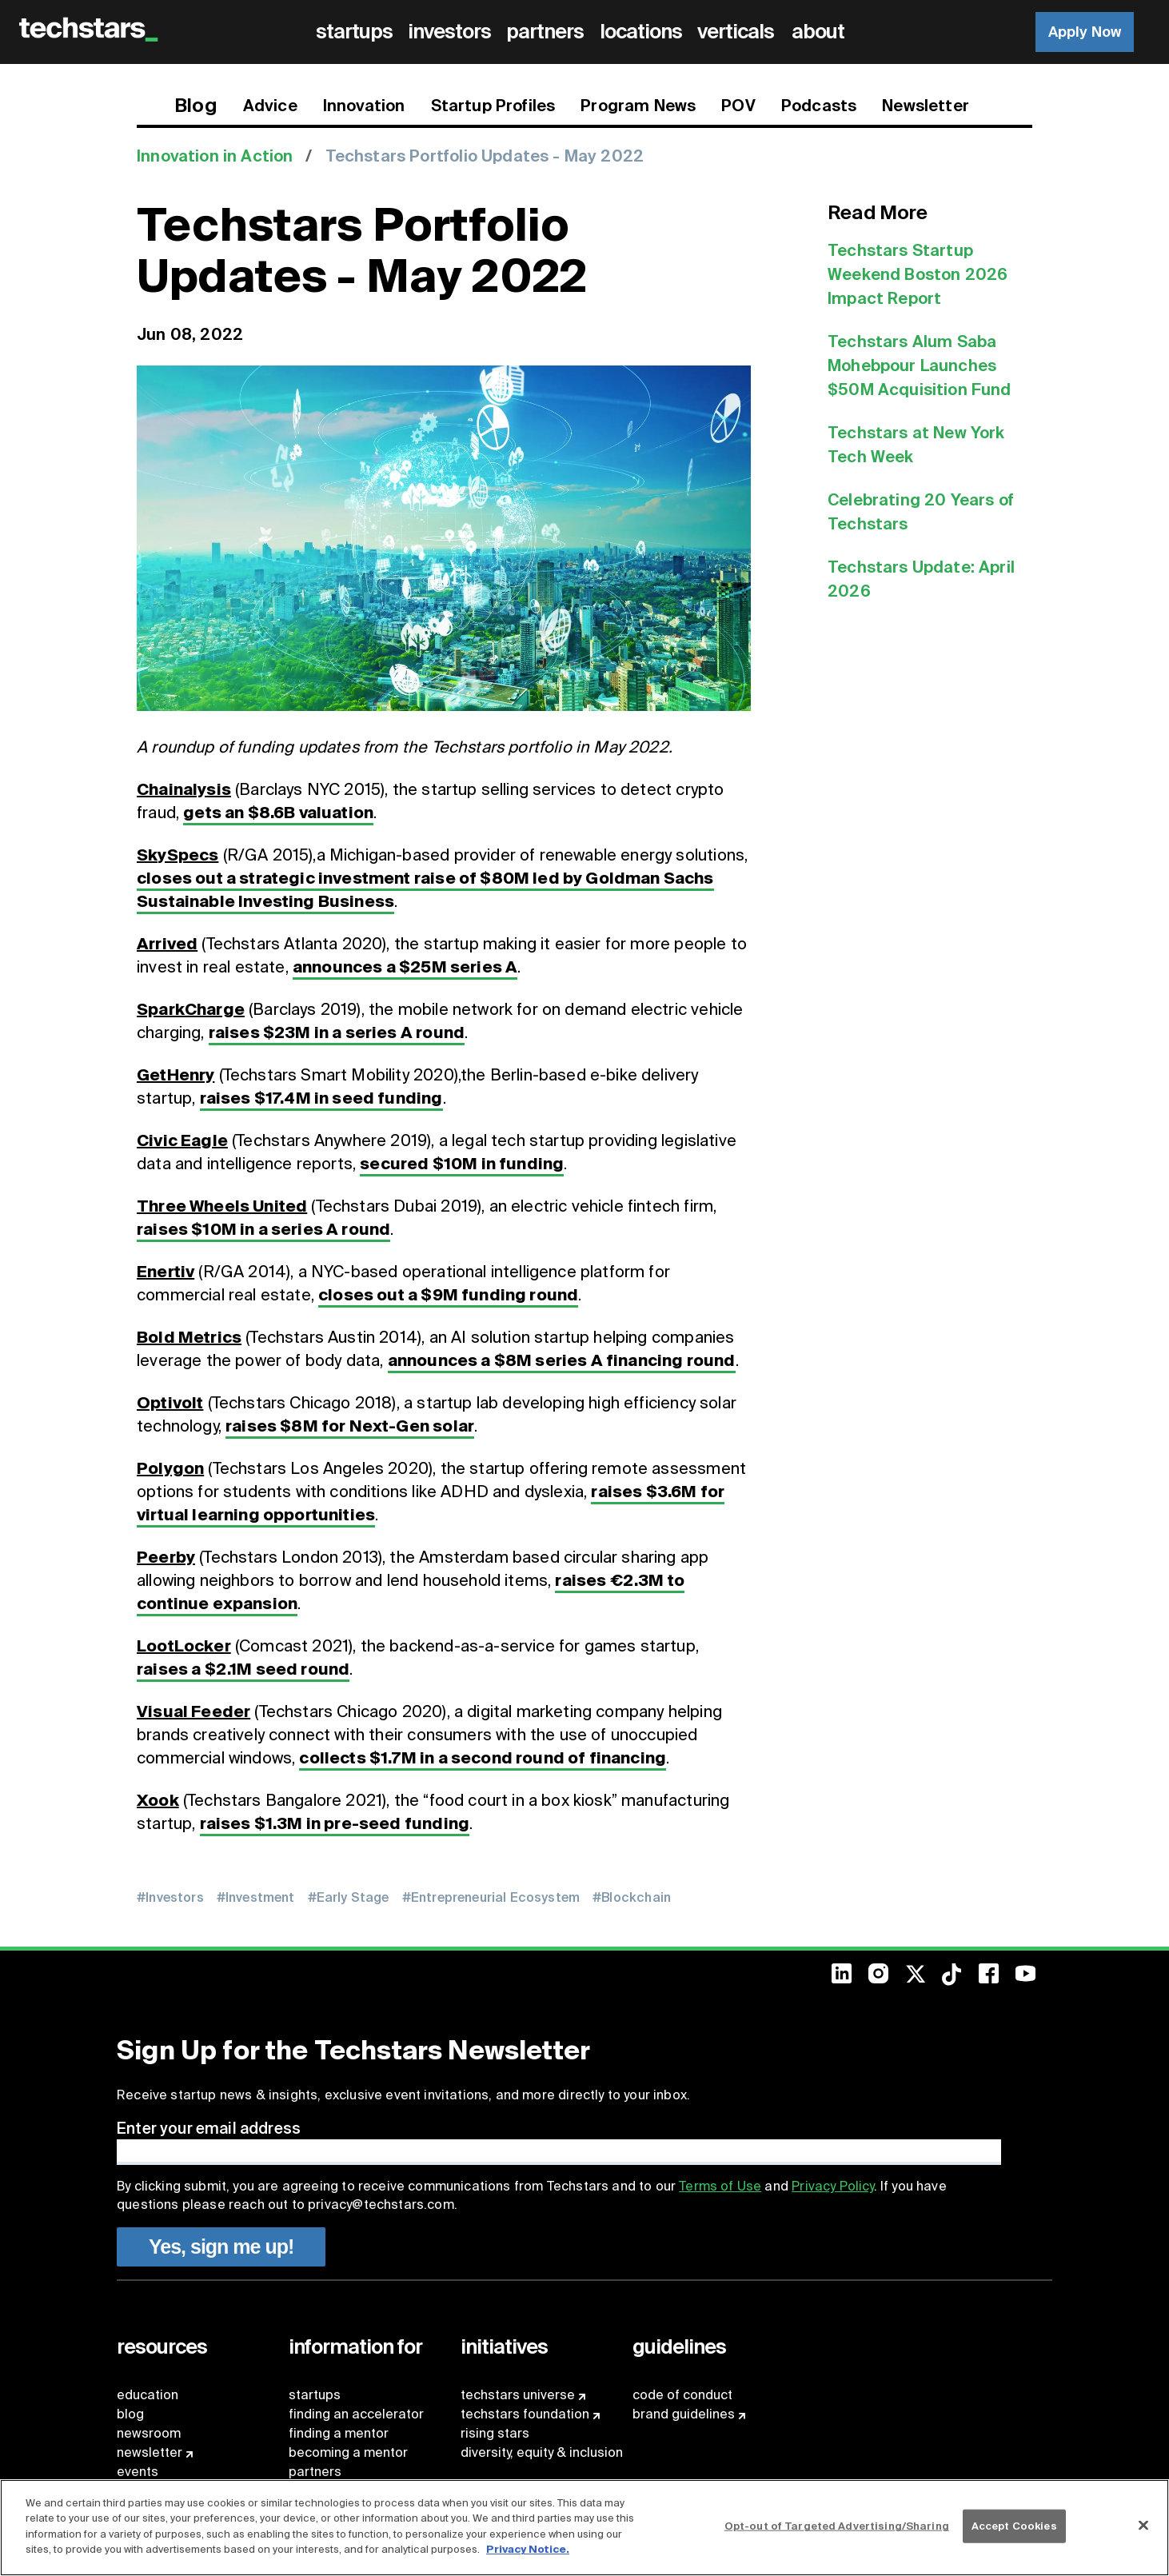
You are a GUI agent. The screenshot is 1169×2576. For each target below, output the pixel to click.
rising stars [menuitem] (495, 2433)
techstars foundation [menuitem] (525, 2414)
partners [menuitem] (315, 2471)
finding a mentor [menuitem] (339, 2433)
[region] (584, 2527)
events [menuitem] (137, 2471)
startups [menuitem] (315, 2394)
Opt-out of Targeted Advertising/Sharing (836, 2526)
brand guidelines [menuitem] (683, 2414)
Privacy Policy (832, 2186)
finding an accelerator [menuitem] (356, 2414)
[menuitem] (357, 32)
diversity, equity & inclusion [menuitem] (542, 2452)
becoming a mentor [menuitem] (348, 2452)
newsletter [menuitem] (149, 2452)
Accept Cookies (1014, 2526)
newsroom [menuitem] (149, 2433)
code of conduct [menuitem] (682, 2394)
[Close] (1143, 2525)
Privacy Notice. (527, 2549)
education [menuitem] (147, 2394)
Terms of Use (720, 2186)
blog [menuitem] (130, 2414)
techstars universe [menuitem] (518, 2394)
